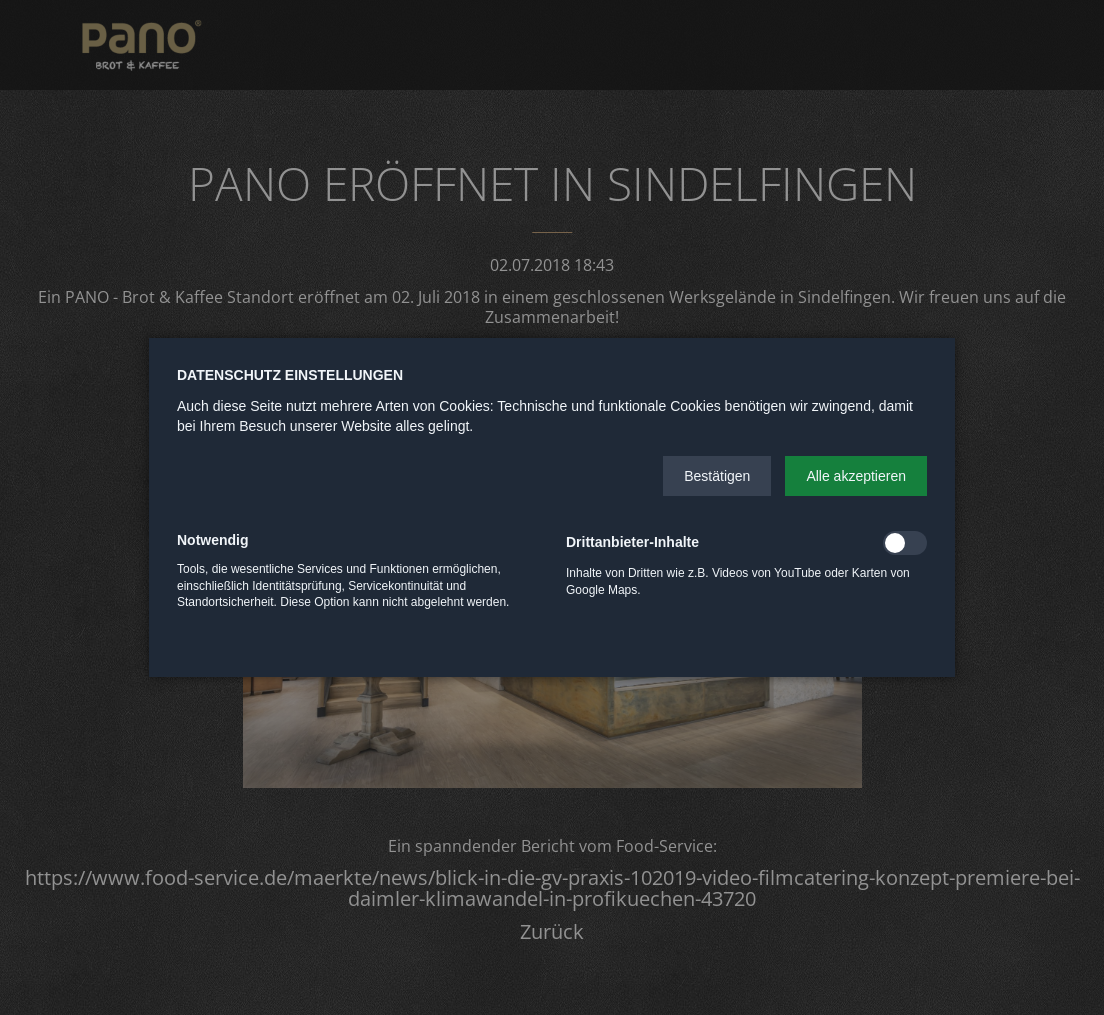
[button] (717, 476)
